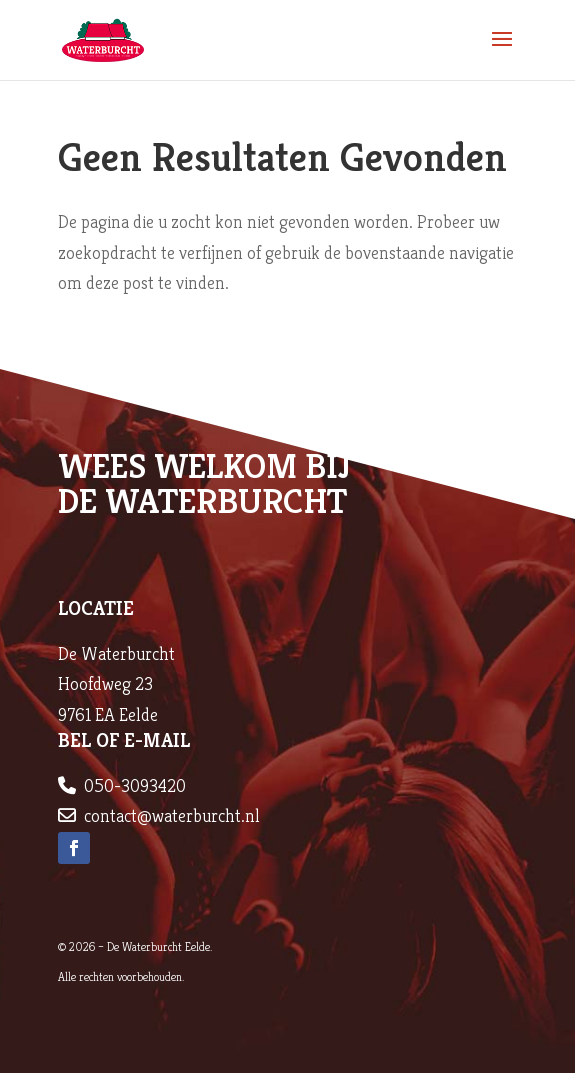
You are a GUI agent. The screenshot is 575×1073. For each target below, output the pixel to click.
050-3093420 (135, 785)
